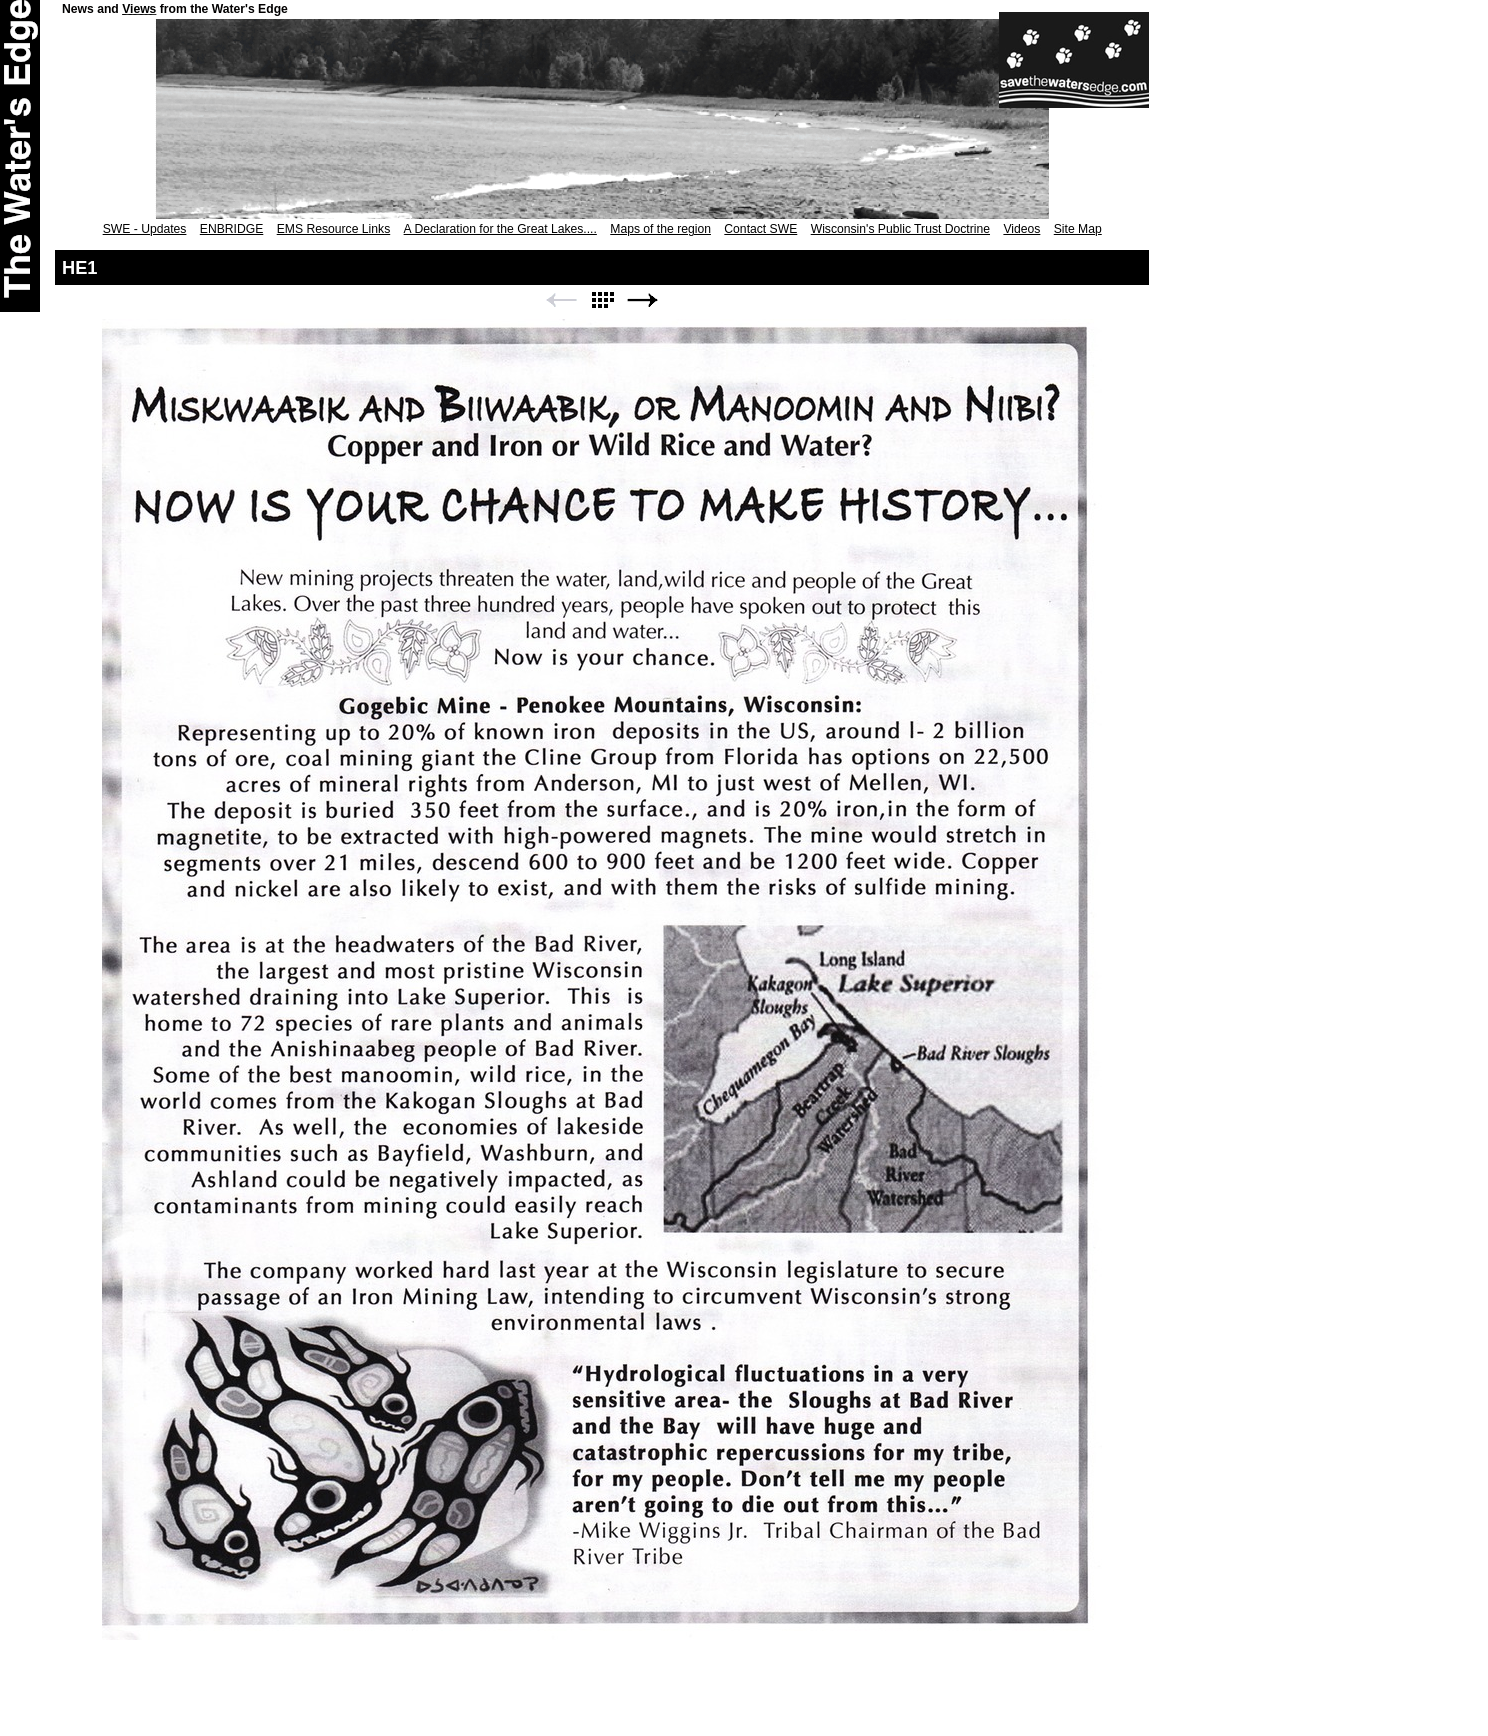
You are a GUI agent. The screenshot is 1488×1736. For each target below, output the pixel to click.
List (602, 300)
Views (139, 9)
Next (643, 300)
